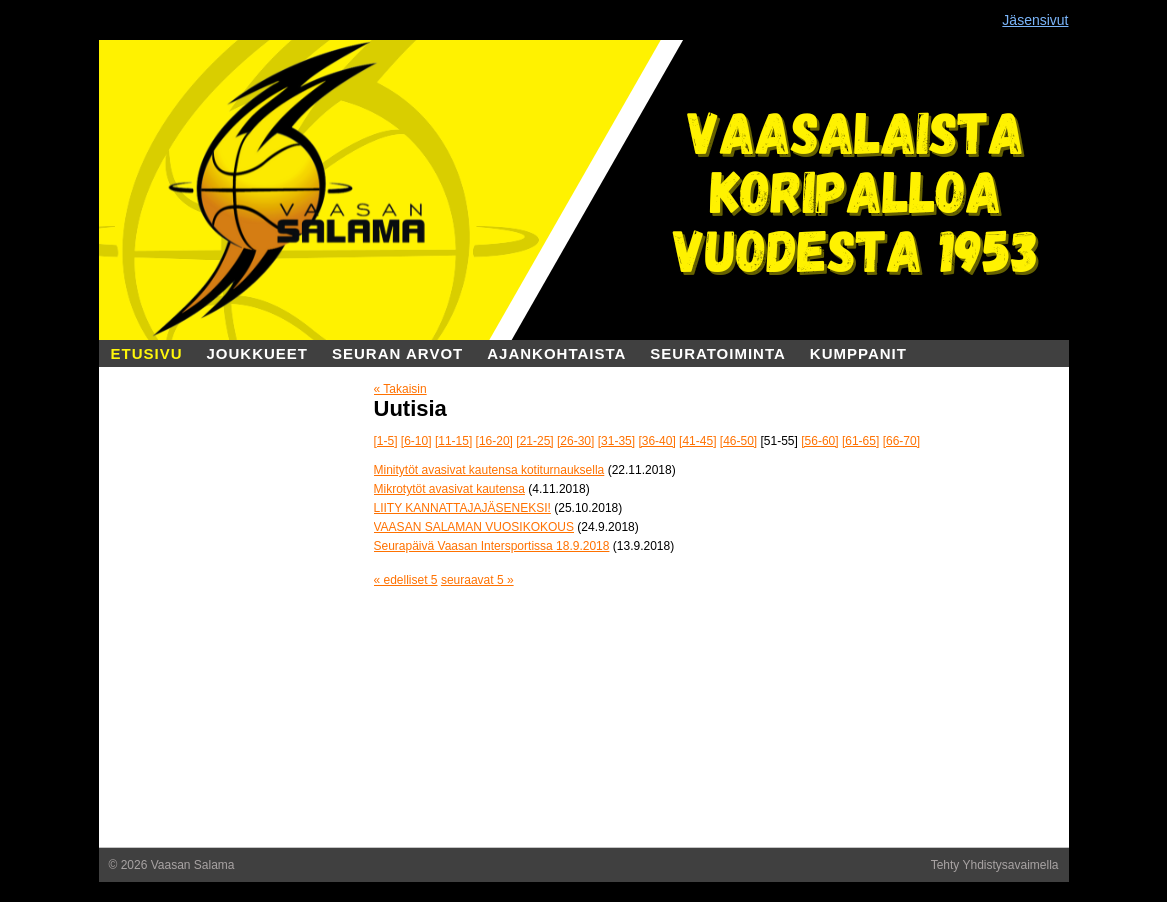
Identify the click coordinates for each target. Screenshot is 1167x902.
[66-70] (901, 441)
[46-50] (738, 441)
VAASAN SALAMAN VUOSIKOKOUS (474, 527)
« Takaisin (400, 389)
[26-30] (575, 441)
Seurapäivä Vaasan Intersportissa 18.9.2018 (492, 546)
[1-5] (386, 441)
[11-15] (453, 441)
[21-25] (534, 441)
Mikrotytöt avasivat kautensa (449, 489)
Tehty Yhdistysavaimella (995, 865)
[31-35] (616, 441)
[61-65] (860, 441)
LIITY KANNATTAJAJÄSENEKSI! (462, 508)
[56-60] (819, 441)
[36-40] (656, 441)
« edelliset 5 (406, 580)
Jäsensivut (1035, 20)
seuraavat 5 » (477, 580)
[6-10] (416, 441)
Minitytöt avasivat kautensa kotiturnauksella (489, 470)
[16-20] (494, 441)
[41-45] (697, 441)
